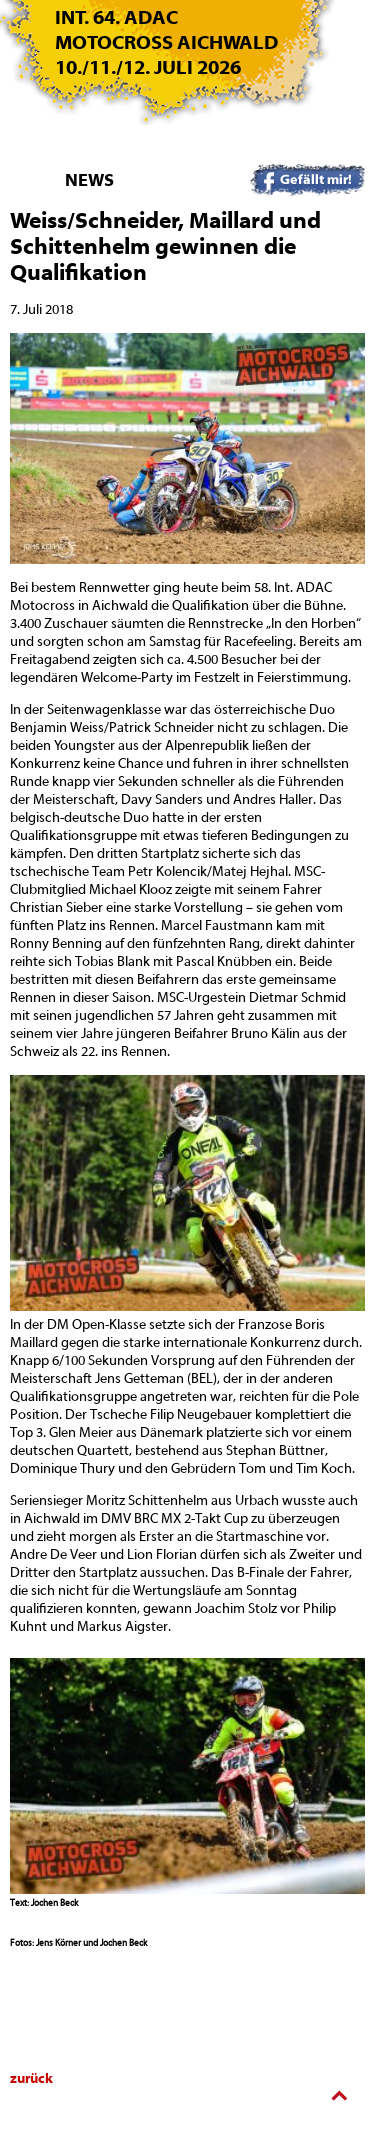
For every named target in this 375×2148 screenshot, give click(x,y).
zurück (31, 2079)
